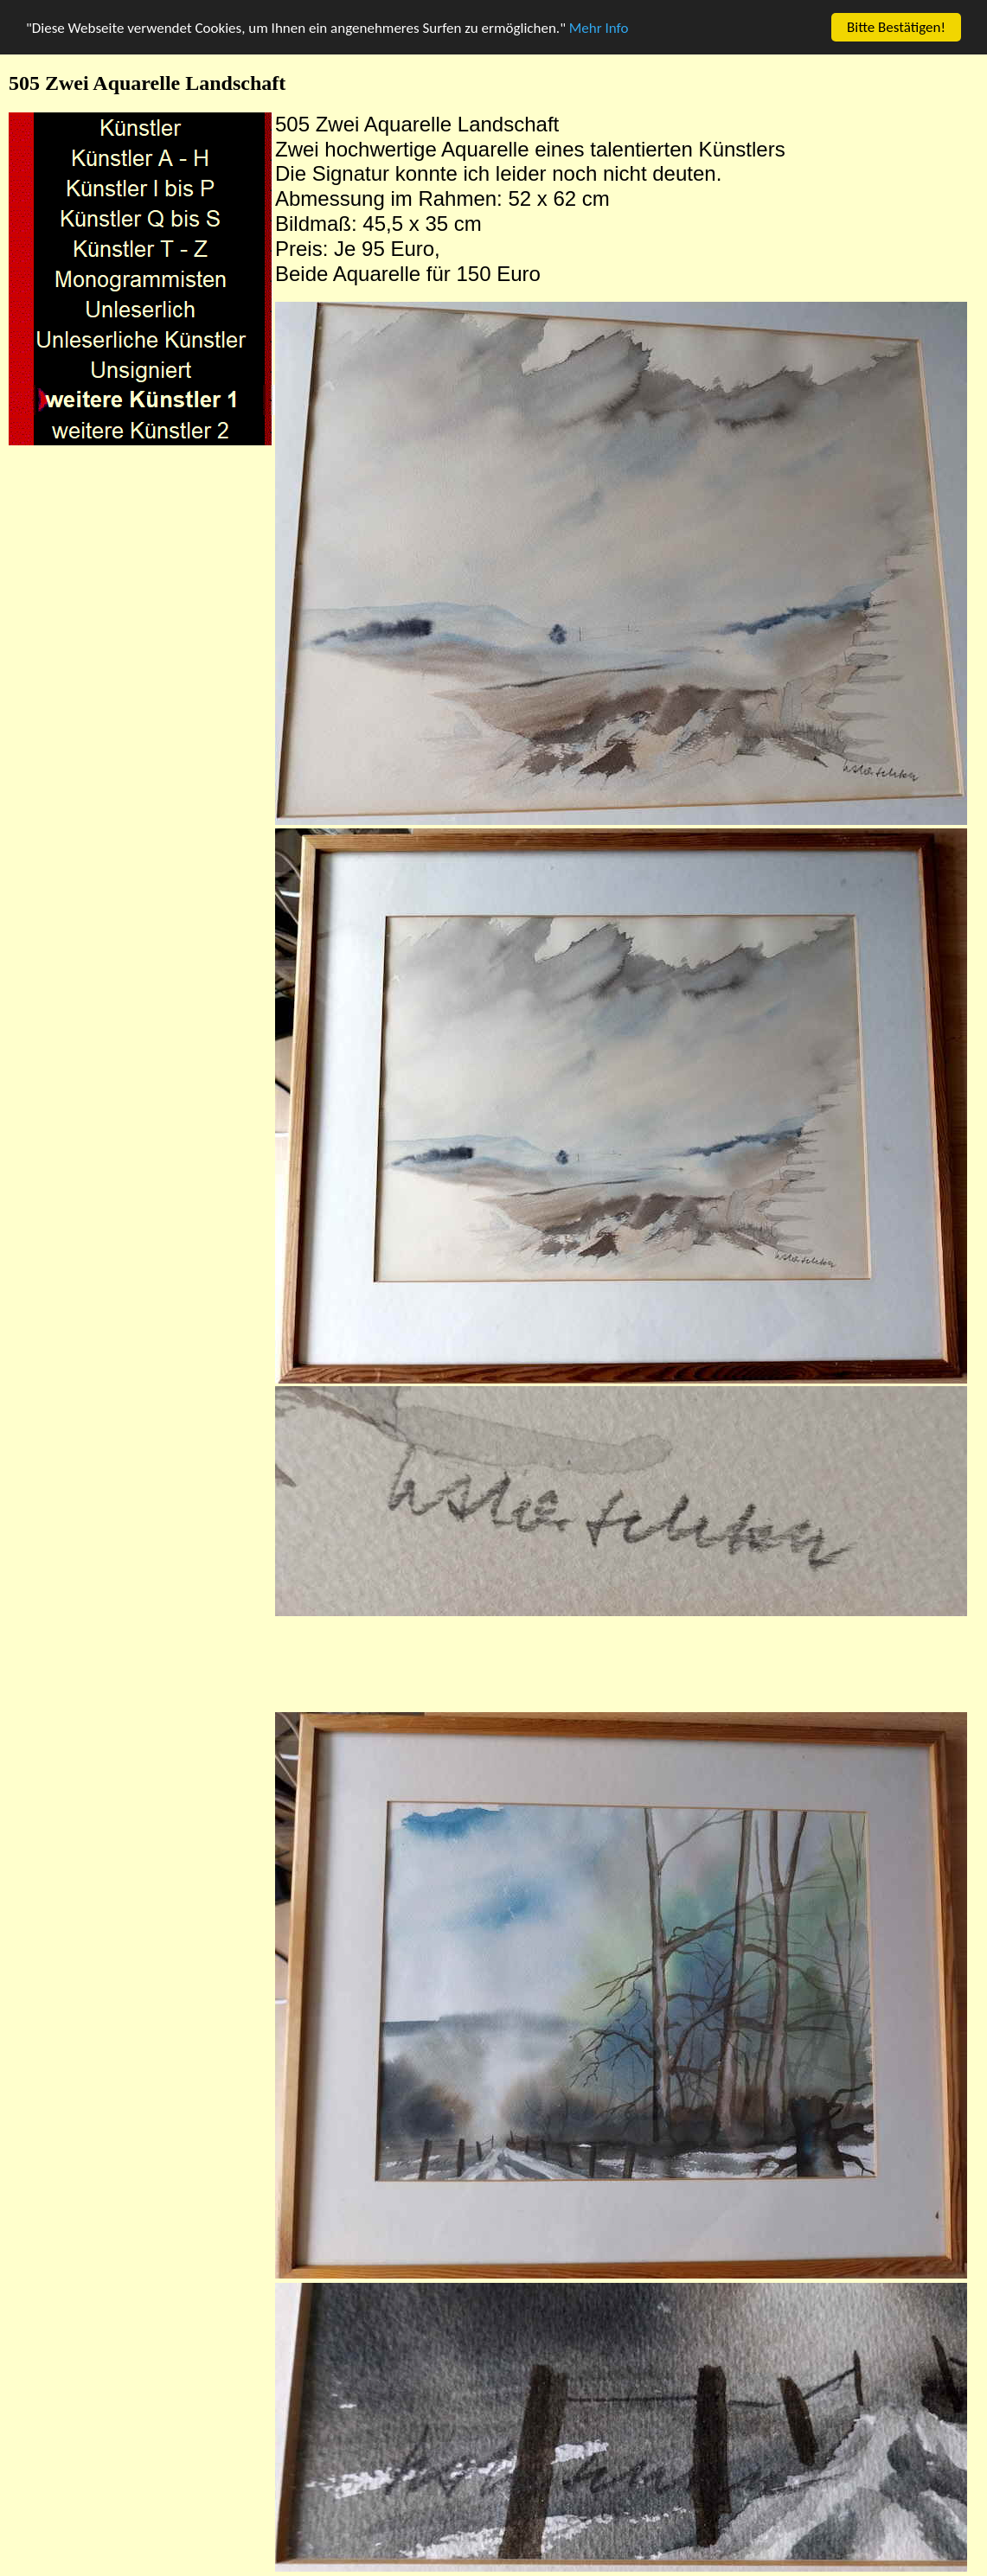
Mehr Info (599, 28)
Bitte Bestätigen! (896, 27)
